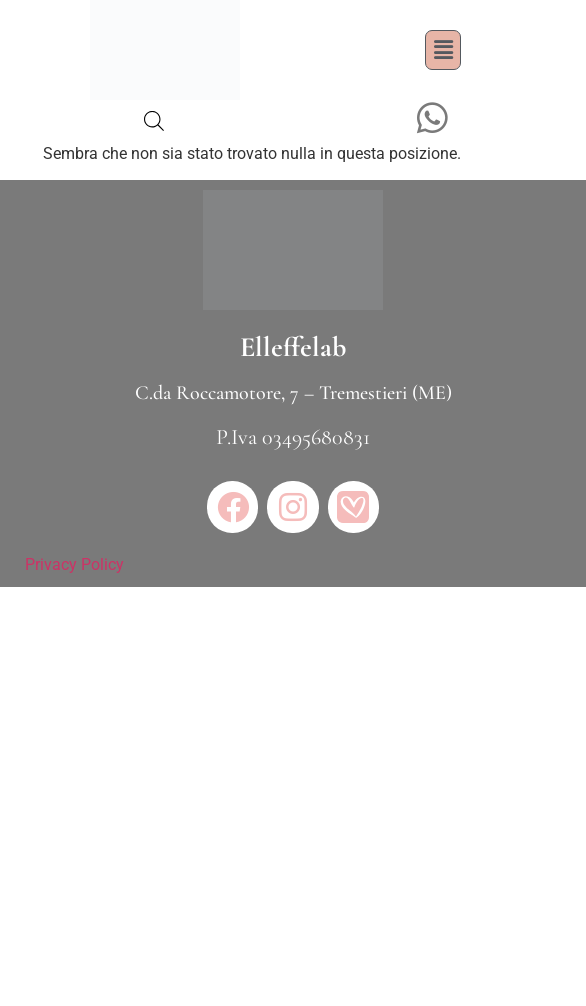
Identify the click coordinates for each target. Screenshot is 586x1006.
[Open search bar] (154, 121)
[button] (443, 50)
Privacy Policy (74, 564)
